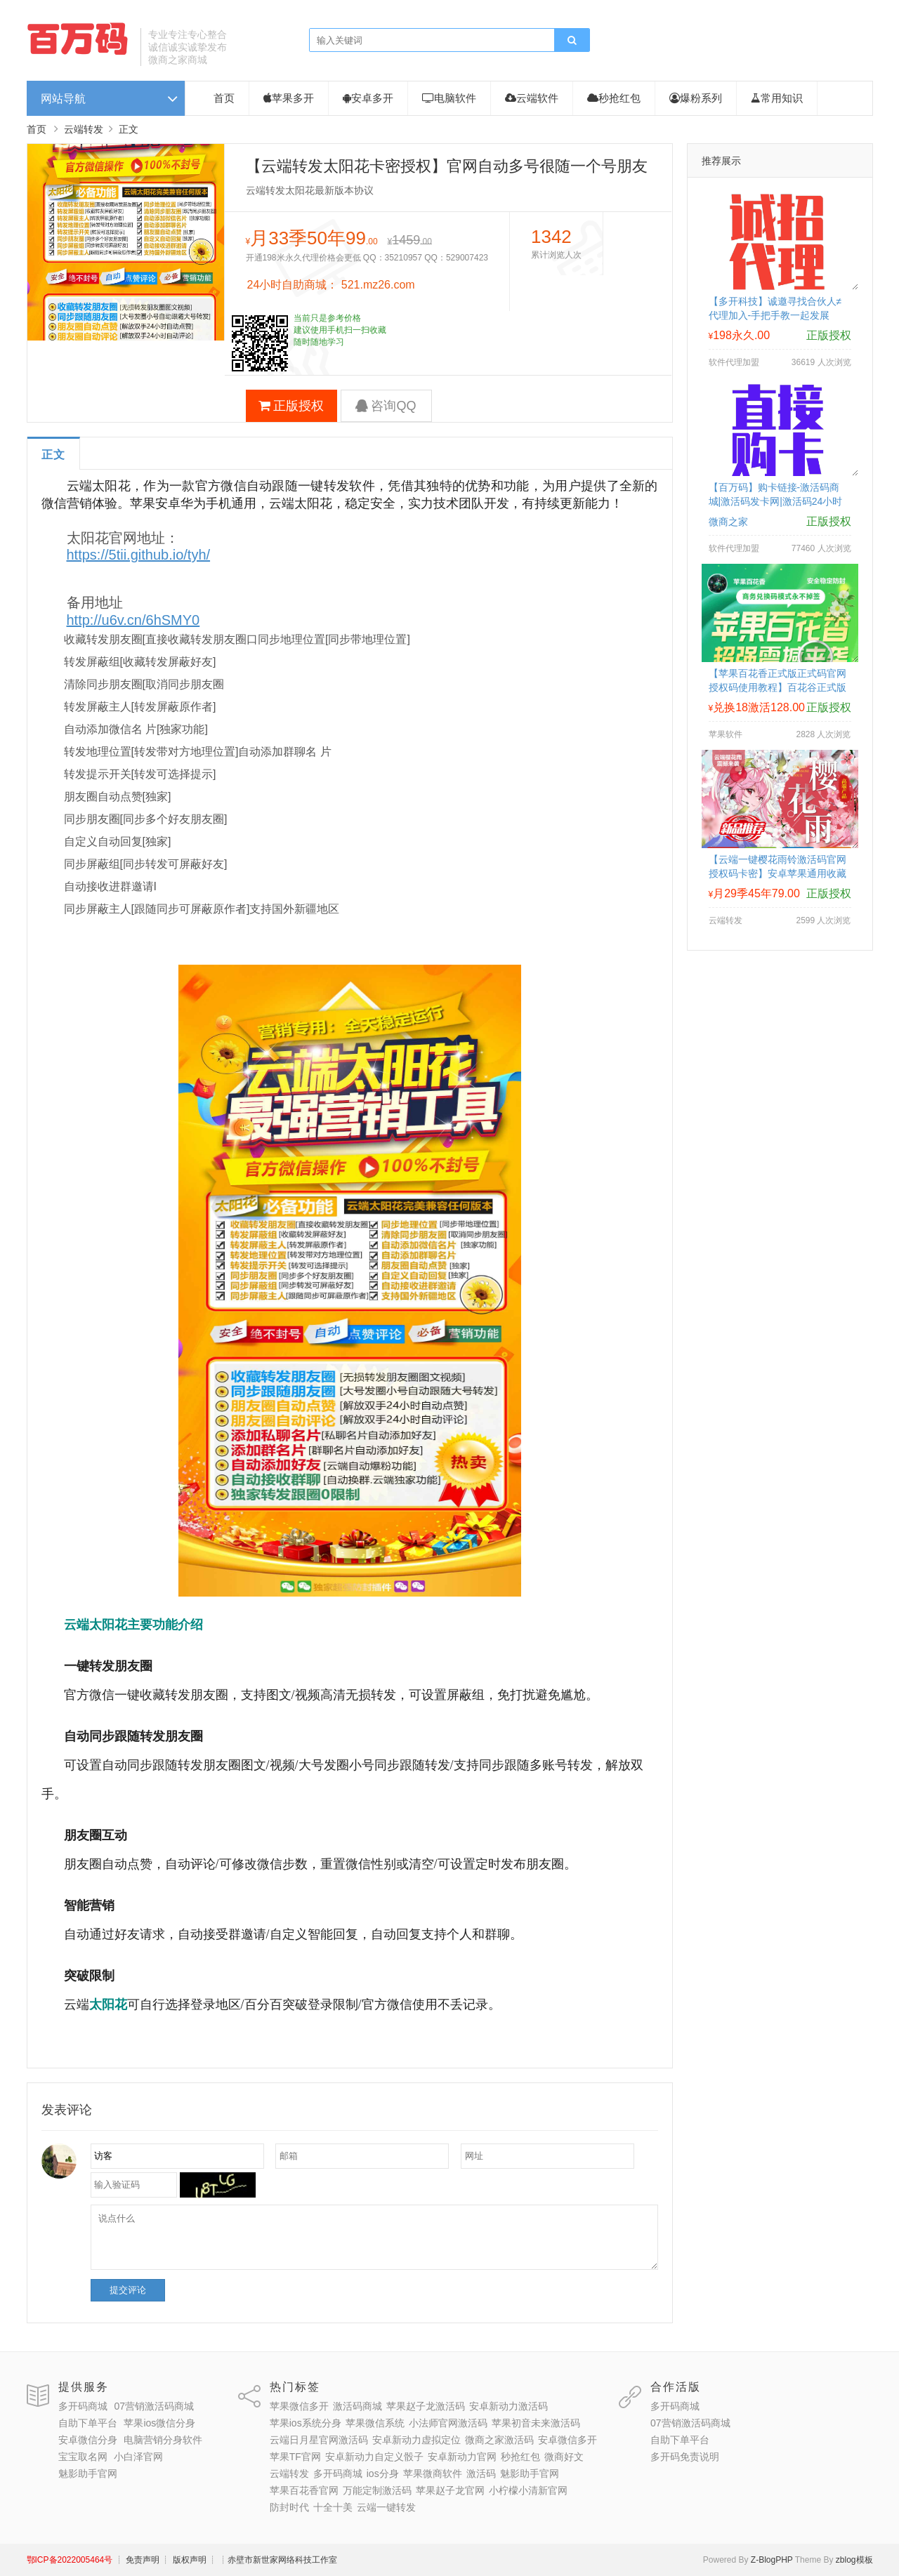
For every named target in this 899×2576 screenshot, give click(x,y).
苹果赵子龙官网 (450, 2490)
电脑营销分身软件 (163, 2439)
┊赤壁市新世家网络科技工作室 (278, 2560)
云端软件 (531, 98)
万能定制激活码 (377, 2490)
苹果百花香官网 (304, 2490)
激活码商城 (357, 2406)
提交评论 (128, 2290)
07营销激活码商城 (154, 2406)
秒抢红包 (614, 98)
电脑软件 (449, 98)
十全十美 (333, 2507)
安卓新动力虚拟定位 (416, 2439)
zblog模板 (854, 2560)
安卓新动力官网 (462, 2456)
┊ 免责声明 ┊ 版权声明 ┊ (164, 2560)
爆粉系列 (695, 98)
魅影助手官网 (87, 2473)
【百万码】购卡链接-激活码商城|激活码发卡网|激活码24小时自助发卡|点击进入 (776, 501)
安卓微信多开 (567, 2439)
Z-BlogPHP (772, 2560)
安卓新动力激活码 (508, 2406)
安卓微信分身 (87, 2439)
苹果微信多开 (299, 2406)
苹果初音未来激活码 (536, 2423)
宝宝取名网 (82, 2456)
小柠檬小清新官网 (528, 2490)
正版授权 (291, 406)
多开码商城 (82, 2406)
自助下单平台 (87, 2423)
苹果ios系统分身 (305, 2423)
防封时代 (289, 2507)
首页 (224, 98)
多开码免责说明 (684, 2456)
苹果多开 (288, 98)
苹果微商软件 (432, 2473)
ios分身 (383, 2473)
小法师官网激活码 (448, 2423)
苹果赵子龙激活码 (425, 2406)
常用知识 (777, 98)
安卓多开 (368, 98)
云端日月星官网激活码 (319, 2439)
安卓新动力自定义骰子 (374, 2456)
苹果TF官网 (295, 2456)
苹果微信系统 (375, 2423)
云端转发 (83, 129)
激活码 (481, 2473)
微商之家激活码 (499, 2439)
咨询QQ (385, 406)
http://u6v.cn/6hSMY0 (133, 620)
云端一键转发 (386, 2507)
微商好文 (564, 2456)
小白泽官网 (138, 2456)
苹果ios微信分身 (159, 2423)
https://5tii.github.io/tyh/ (139, 554)
